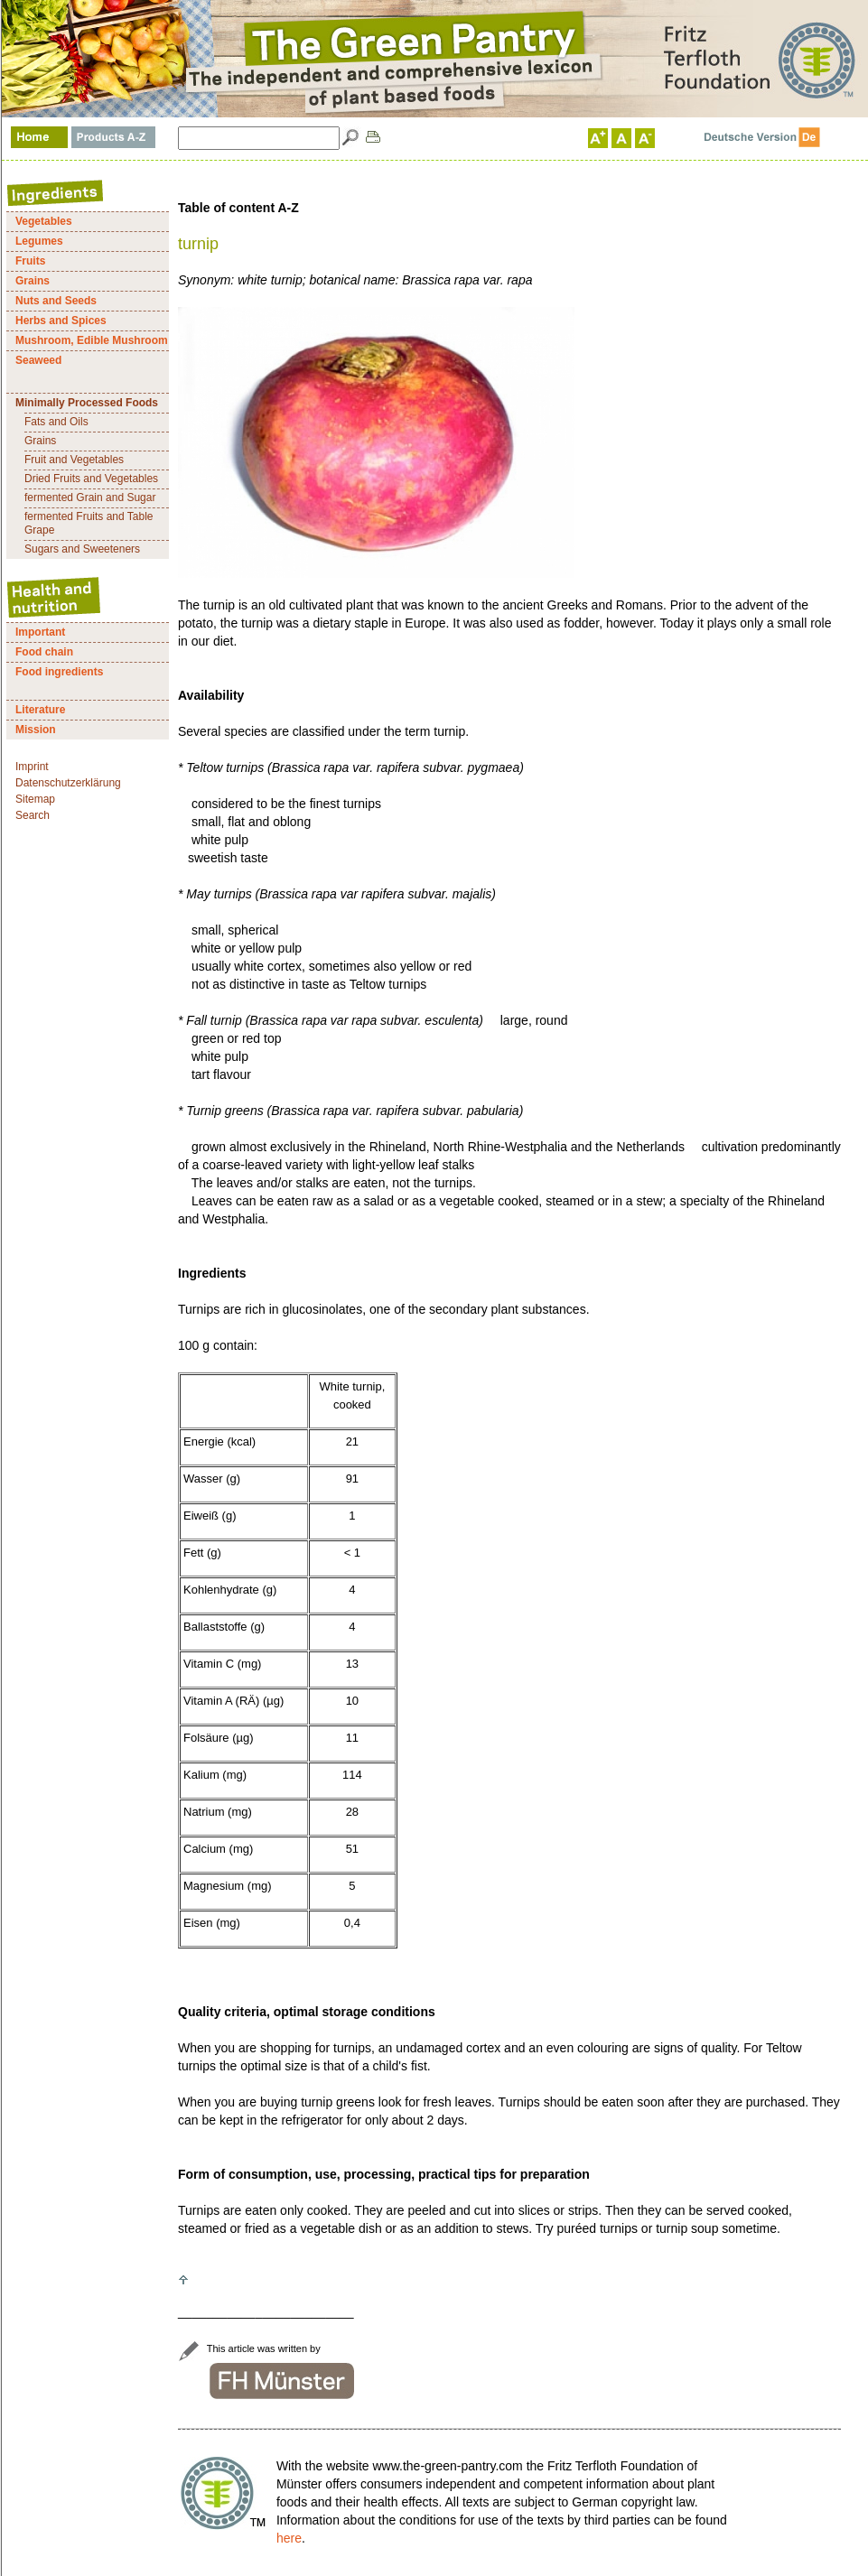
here (289, 2538)
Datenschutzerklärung (68, 783)
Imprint (32, 766)
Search (32, 815)
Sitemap (35, 799)
